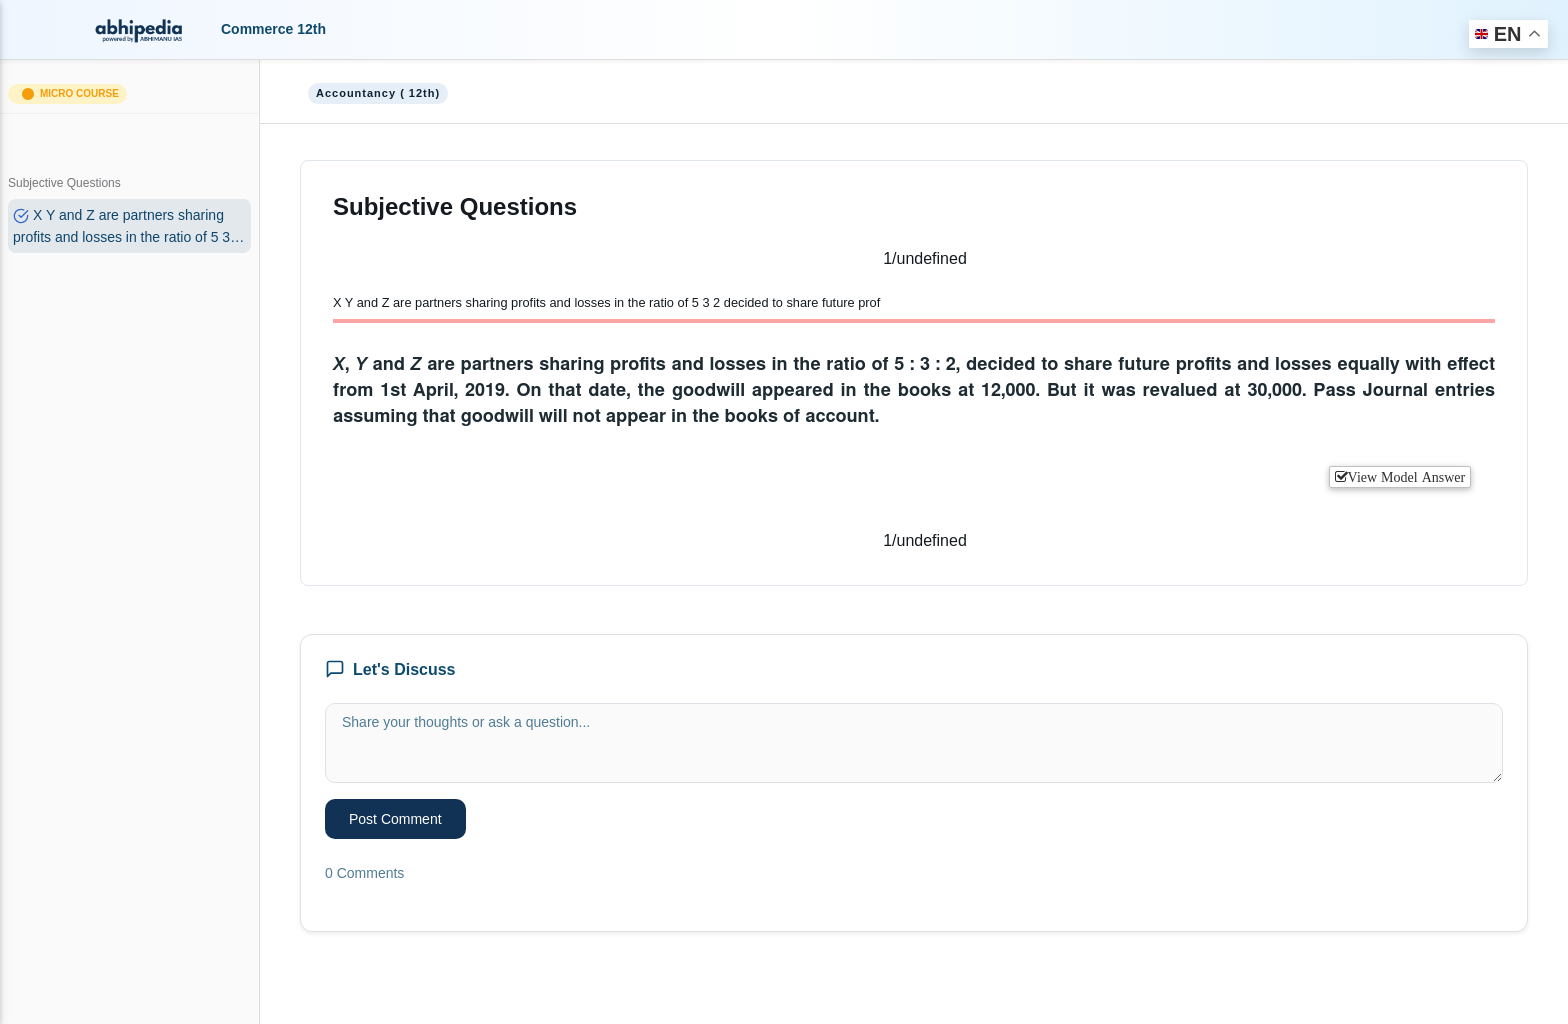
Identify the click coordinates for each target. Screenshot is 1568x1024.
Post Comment (395, 819)
